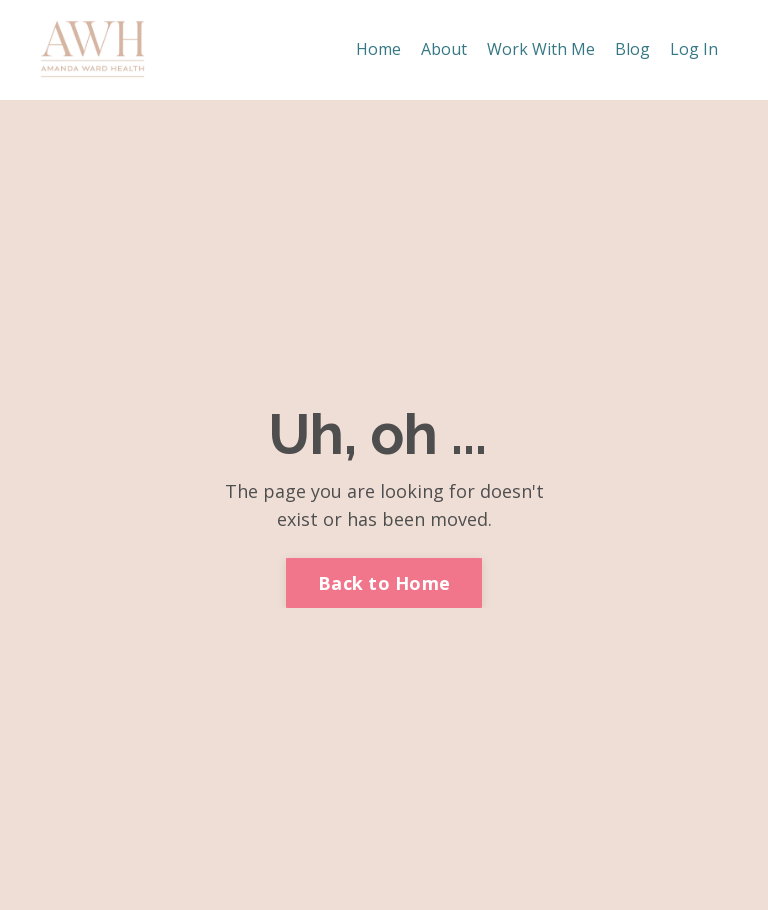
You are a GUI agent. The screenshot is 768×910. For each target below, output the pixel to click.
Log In (694, 49)
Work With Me (541, 49)
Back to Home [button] (384, 583)
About (444, 49)
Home (378, 49)
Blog (632, 49)
